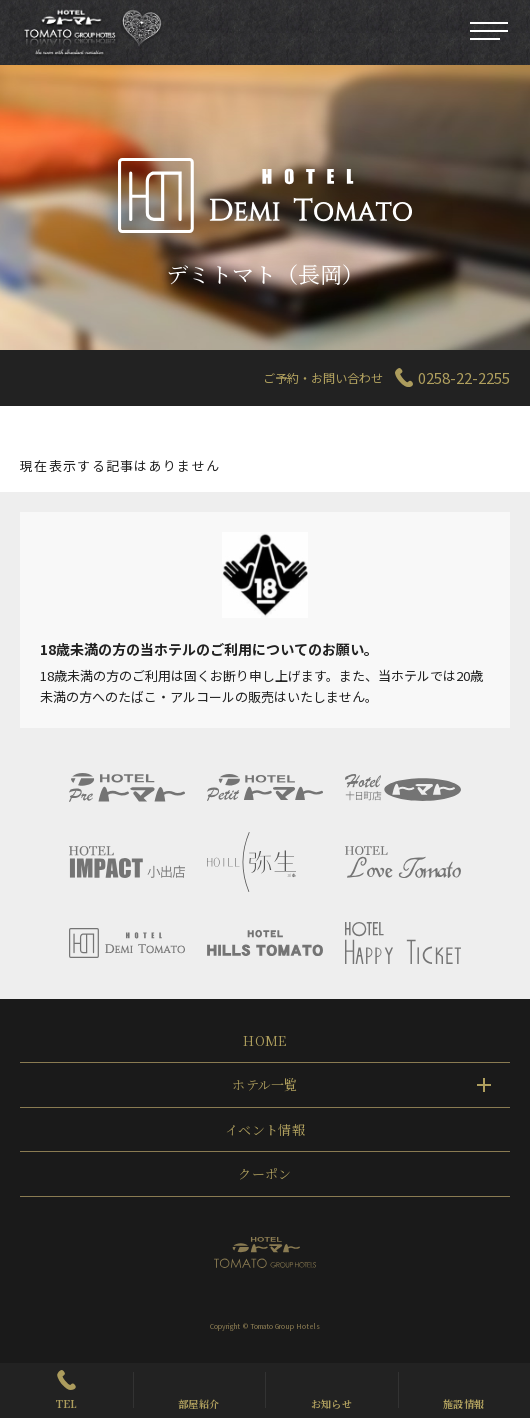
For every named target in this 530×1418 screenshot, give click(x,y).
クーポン (264, 1173)
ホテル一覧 (265, 1084)
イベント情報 (265, 1129)
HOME (264, 1040)
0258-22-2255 (464, 377)
